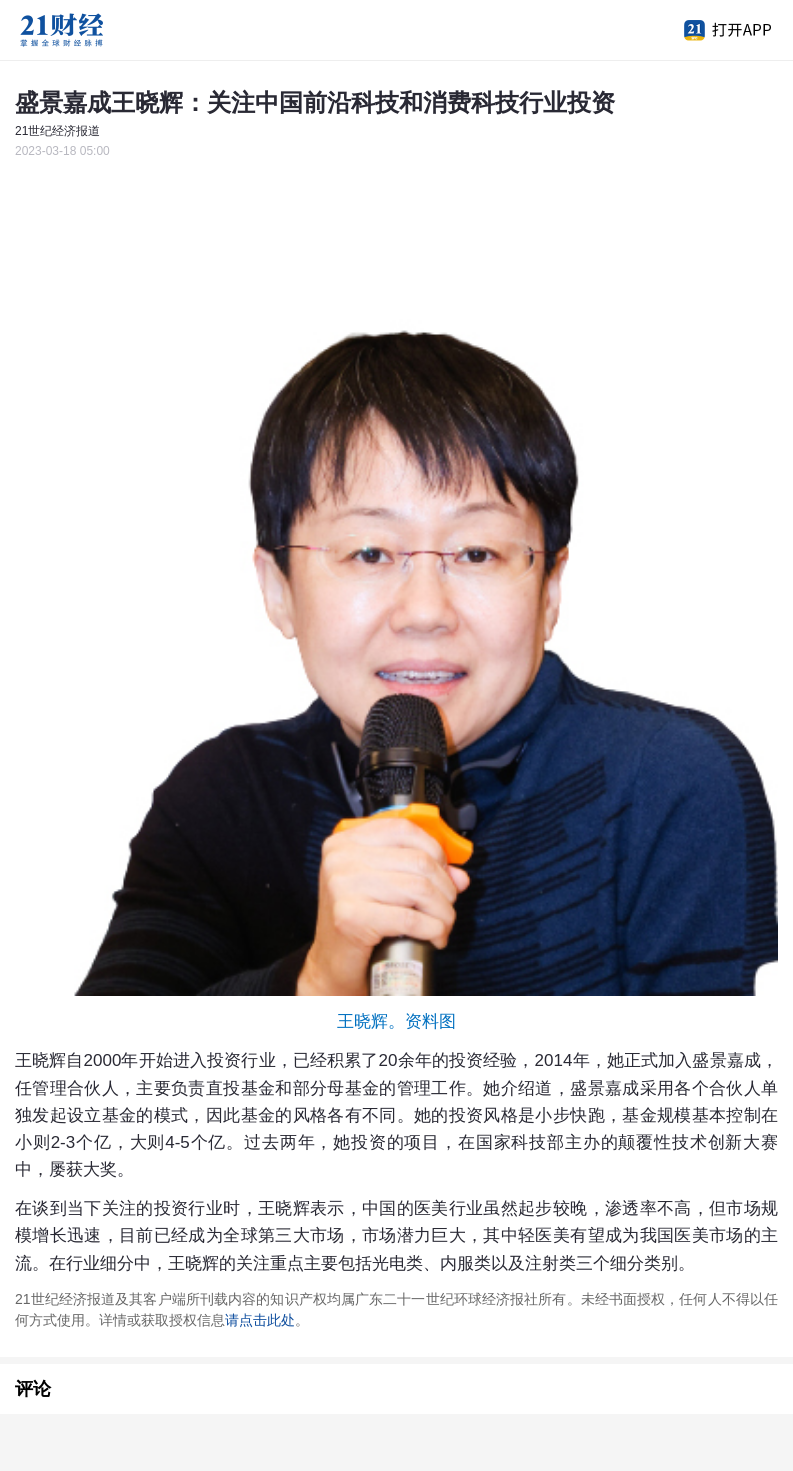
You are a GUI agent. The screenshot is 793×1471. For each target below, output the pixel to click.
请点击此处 (260, 1320)
